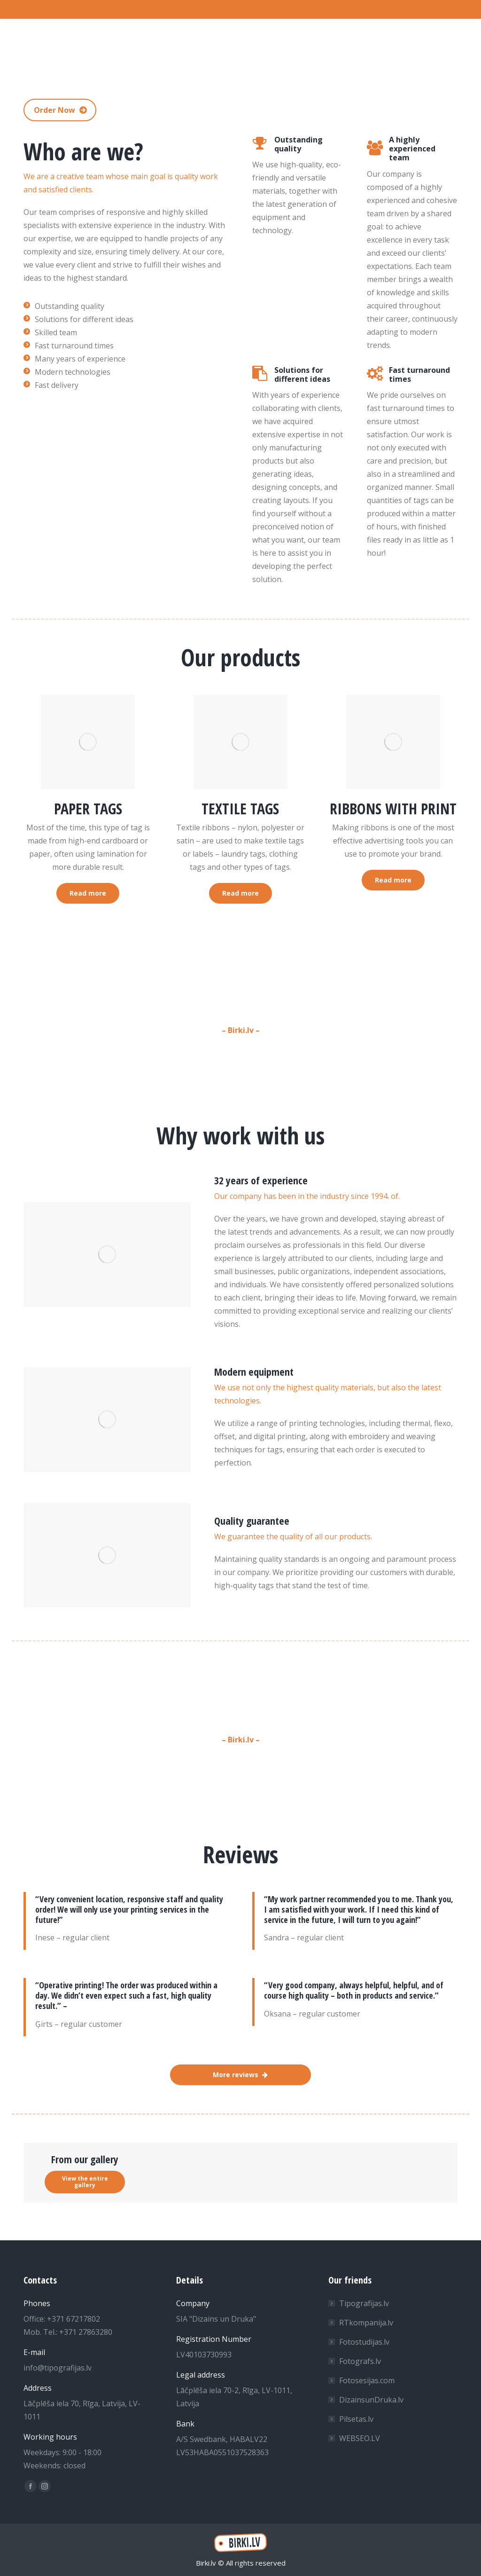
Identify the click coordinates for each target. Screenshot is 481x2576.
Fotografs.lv (360, 2361)
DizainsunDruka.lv (371, 2400)
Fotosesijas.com (367, 2380)
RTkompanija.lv (366, 2322)
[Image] (88, 742)
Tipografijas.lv (364, 2303)
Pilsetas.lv (356, 2419)
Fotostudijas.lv (364, 2342)
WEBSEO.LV (359, 2438)
